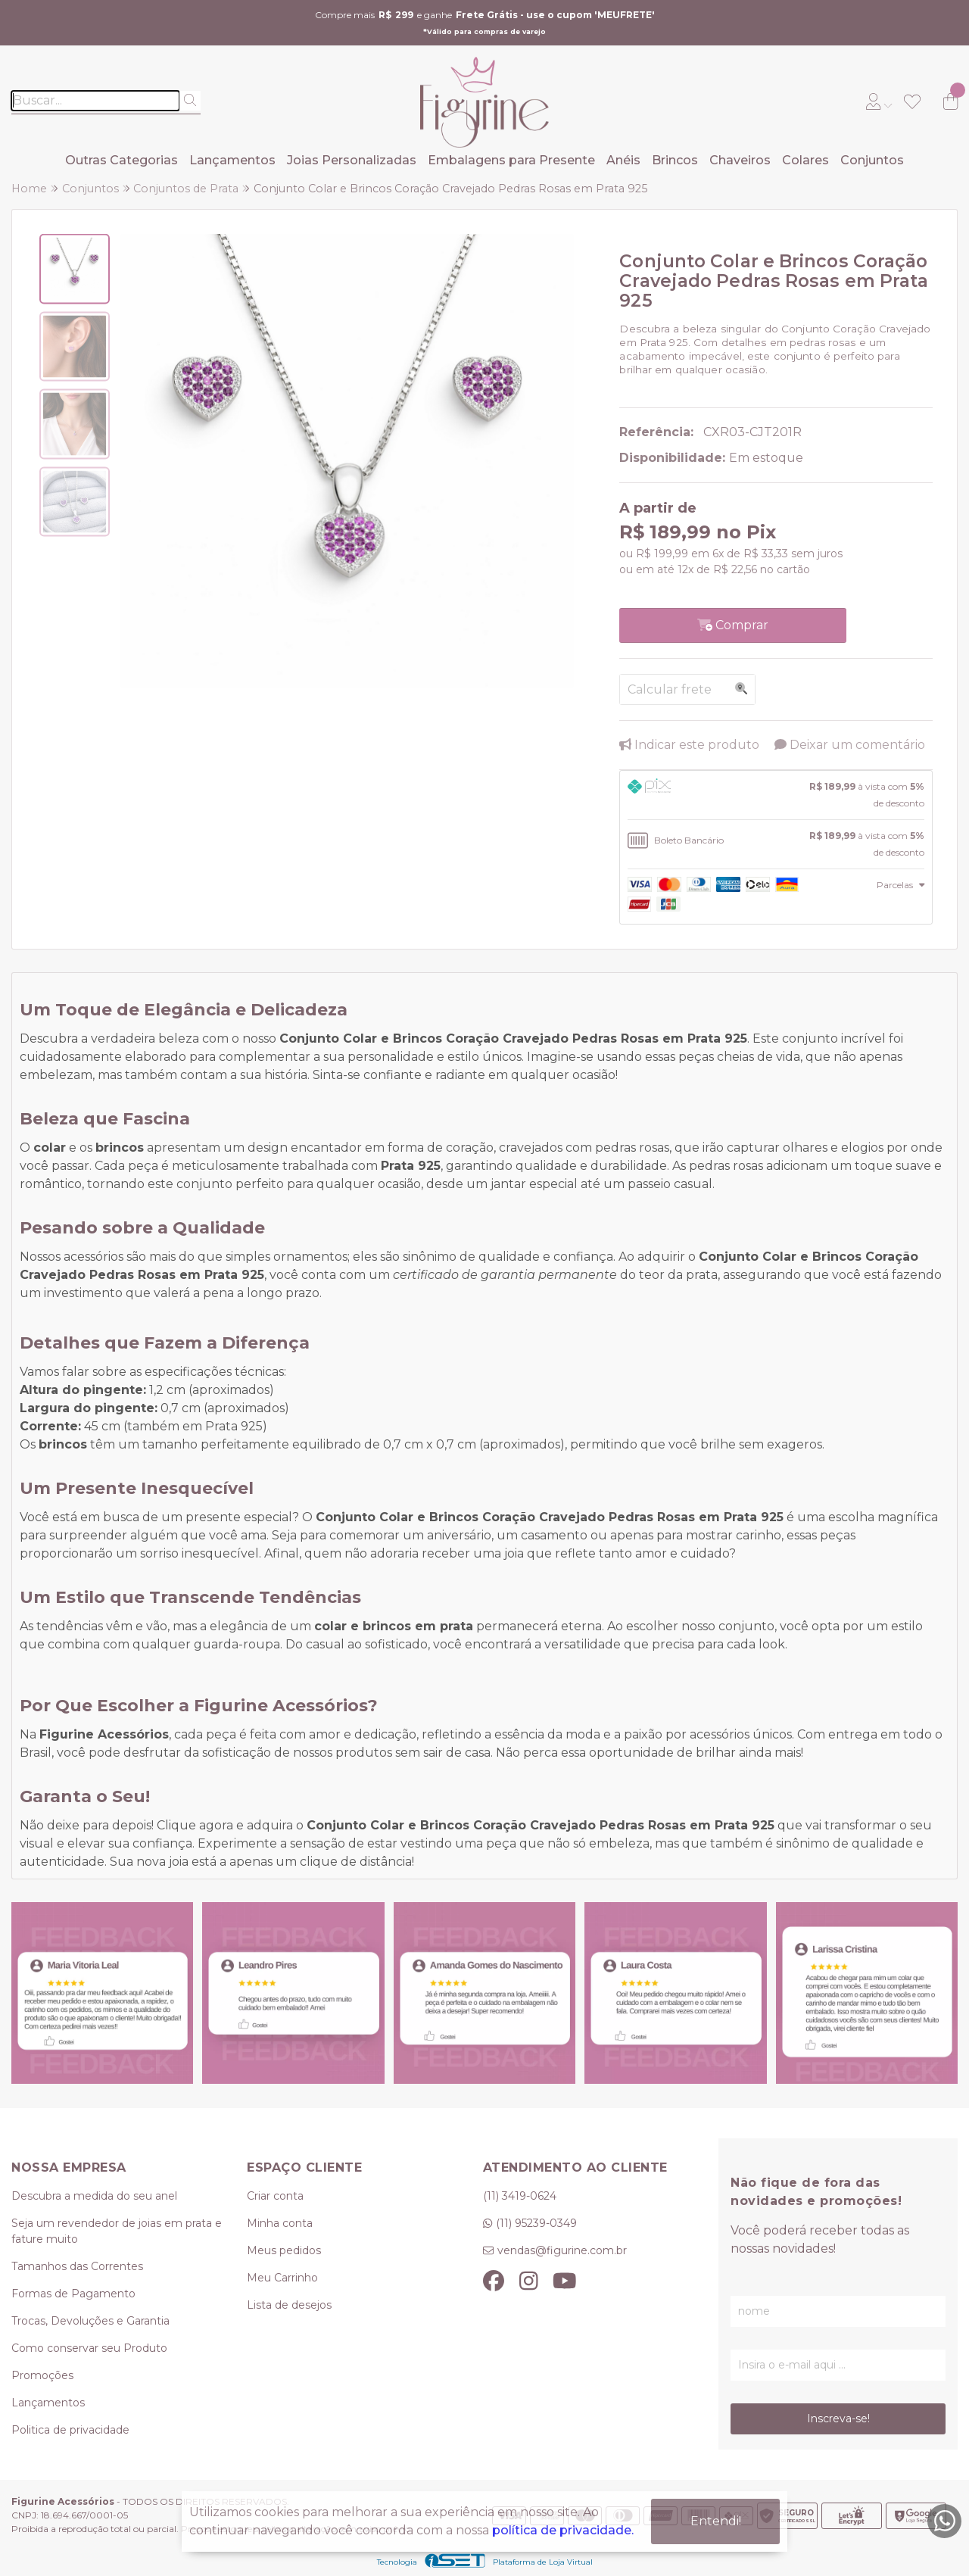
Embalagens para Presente (511, 160)
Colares (805, 160)
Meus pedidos (284, 2250)
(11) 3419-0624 (519, 2196)
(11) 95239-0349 (536, 2223)
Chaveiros (740, 160)
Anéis (623, 160)
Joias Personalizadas (351, 160)
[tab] (776, 795)
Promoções (42, 2375)
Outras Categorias (121, 160)
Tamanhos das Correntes (77, 2266)
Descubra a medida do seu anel (94, 2196)
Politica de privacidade (70, 2430)
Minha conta (280, 2223)
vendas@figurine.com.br (562, 2250)
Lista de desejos (289, 2305)
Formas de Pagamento (73, 2293)
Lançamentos (232, 160)
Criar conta (275, 2196)
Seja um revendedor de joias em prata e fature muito (116, 2231)
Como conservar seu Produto (89, 2348)
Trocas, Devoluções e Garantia (90, 2321)
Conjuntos (872, 160)
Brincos (675, 160)
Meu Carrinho (282, 2277)
